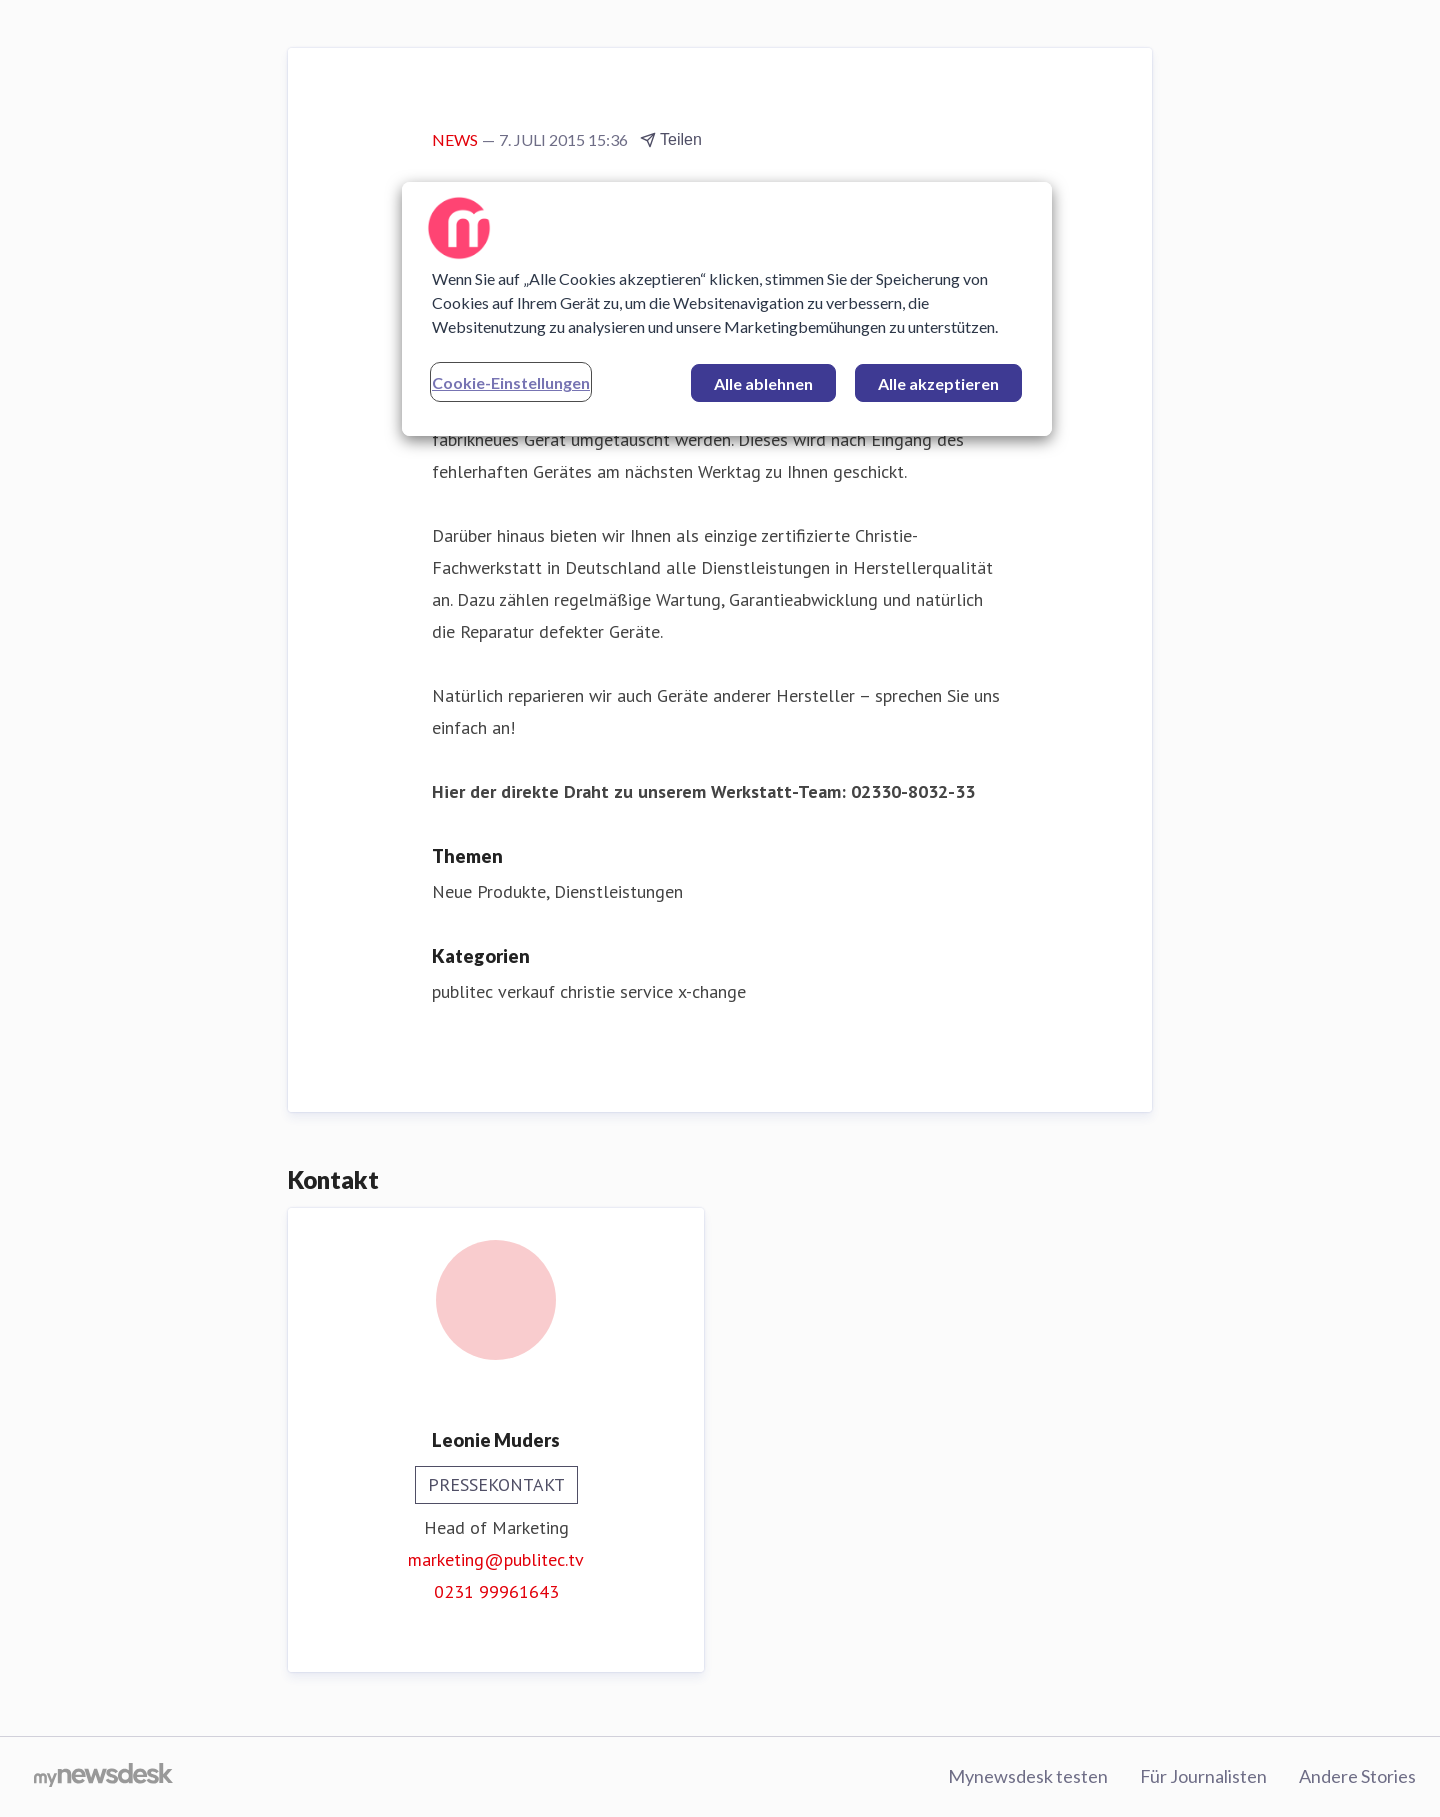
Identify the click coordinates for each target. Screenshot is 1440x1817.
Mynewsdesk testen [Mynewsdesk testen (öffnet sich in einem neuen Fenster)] (1028, 1776)
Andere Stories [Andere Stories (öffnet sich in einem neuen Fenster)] (1357, 1776)
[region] (727, 309)
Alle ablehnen (763, 383)
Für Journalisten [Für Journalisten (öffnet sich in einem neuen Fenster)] (1203, 1776)
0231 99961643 (496, 1591)
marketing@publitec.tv (496, 1559)
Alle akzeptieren (938, 383)
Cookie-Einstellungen (511, 382)
